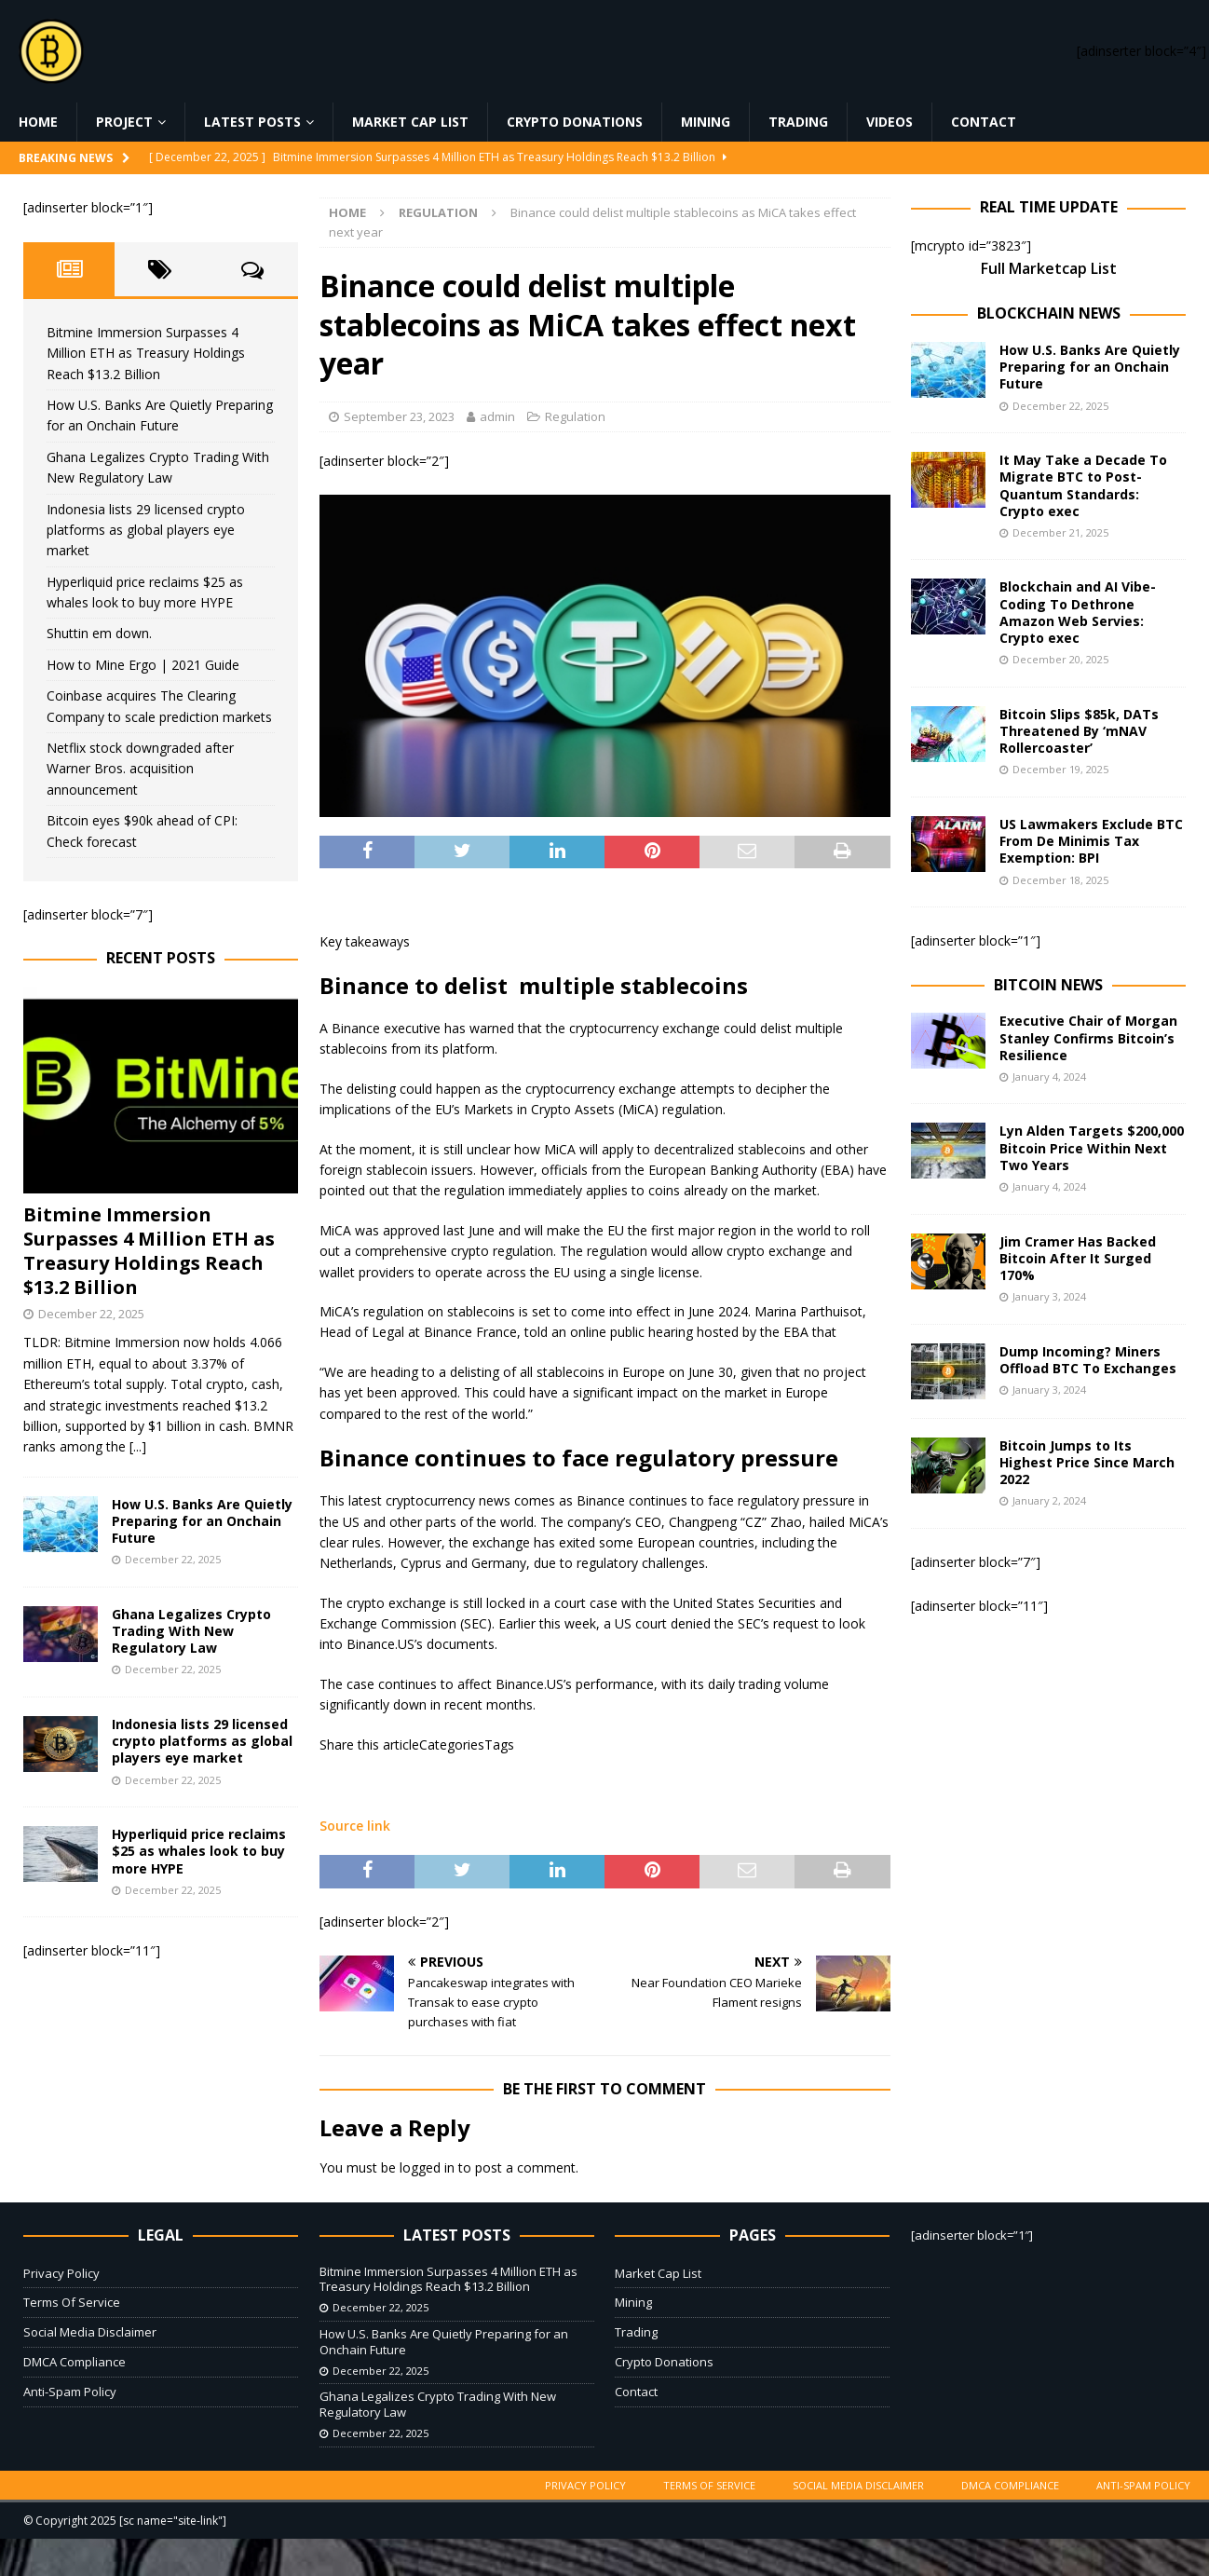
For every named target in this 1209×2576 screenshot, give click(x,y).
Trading (798, 121)
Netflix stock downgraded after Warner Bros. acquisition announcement (140, 768)
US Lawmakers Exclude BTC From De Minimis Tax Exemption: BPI (1091, 840)
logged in (427, 2167)
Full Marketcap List (1049, 268)
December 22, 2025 (91, 1313)
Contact (983, 121)
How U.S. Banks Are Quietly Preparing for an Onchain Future (202, 1521)
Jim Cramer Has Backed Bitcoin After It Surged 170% (1077, 1258)
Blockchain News (1049, 313)
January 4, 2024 (1049, 1077)
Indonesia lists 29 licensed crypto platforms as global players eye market (146, 530)
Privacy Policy (61, 2273)
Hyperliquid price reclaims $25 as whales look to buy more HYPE (199, 1850)
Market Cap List (410, 121)
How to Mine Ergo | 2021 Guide (143, 665)
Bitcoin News (1048, 985)
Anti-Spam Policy (69, 2391)
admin (497, 416)
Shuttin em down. (99, 633)
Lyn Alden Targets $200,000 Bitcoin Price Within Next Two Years (1091, 1147)
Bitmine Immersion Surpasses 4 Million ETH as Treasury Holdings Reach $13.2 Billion (146, 353)
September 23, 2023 (399, 416)
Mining (705, 121)
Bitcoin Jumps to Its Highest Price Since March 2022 (1087, 1462)
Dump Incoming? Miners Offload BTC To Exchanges (1087, 1360)
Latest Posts (252, 121)
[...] (137, 1446)
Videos (889, 121)
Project (124, 121)
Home (38, 121)
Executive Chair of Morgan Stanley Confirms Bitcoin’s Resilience (1088, 1037)
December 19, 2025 (1060, 769)
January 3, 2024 (1049, 1296)
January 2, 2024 (1049, 1500)
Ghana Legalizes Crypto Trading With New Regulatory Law (191, 1630)
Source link (354, 1825)
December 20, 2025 (1060, 659)
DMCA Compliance (74, 2361)
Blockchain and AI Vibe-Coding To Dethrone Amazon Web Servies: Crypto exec (1077, 612)
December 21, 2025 (1060, 532)
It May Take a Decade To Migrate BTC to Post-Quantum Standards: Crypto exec (1083, 485)
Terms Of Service (71, 2302)
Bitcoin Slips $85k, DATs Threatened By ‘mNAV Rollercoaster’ (1079, 730)
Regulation (575, 416)
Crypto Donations (575, 121)
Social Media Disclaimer (89, 2332)
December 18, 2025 (1060, 880)
